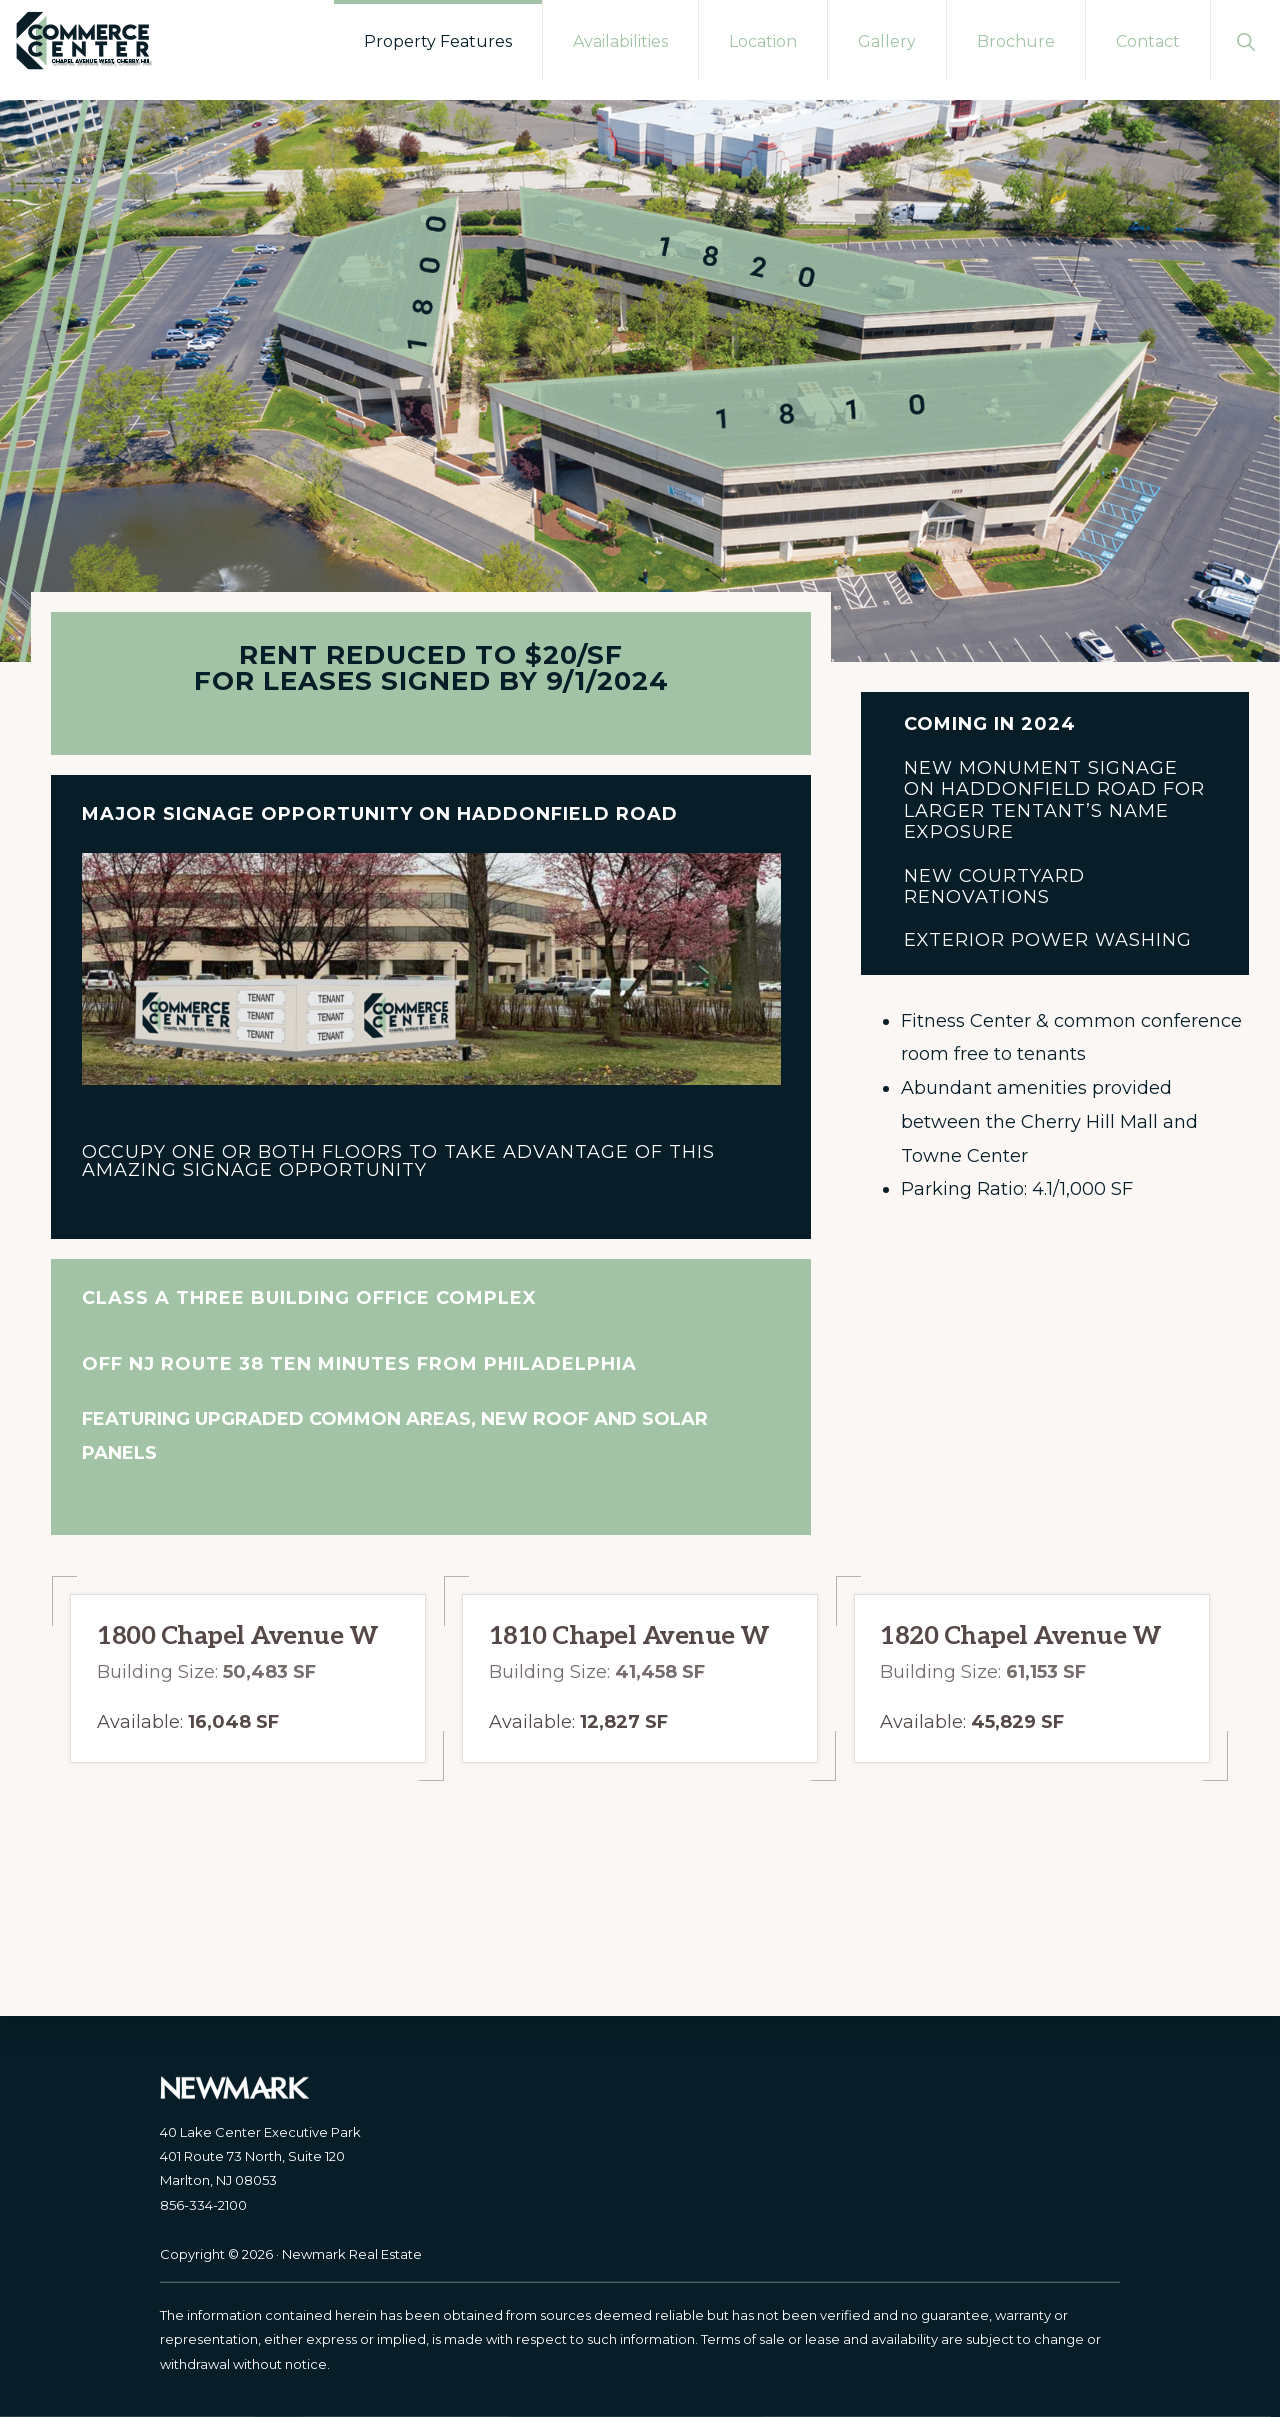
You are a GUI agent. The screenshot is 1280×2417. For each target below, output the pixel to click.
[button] (1245, 40)
